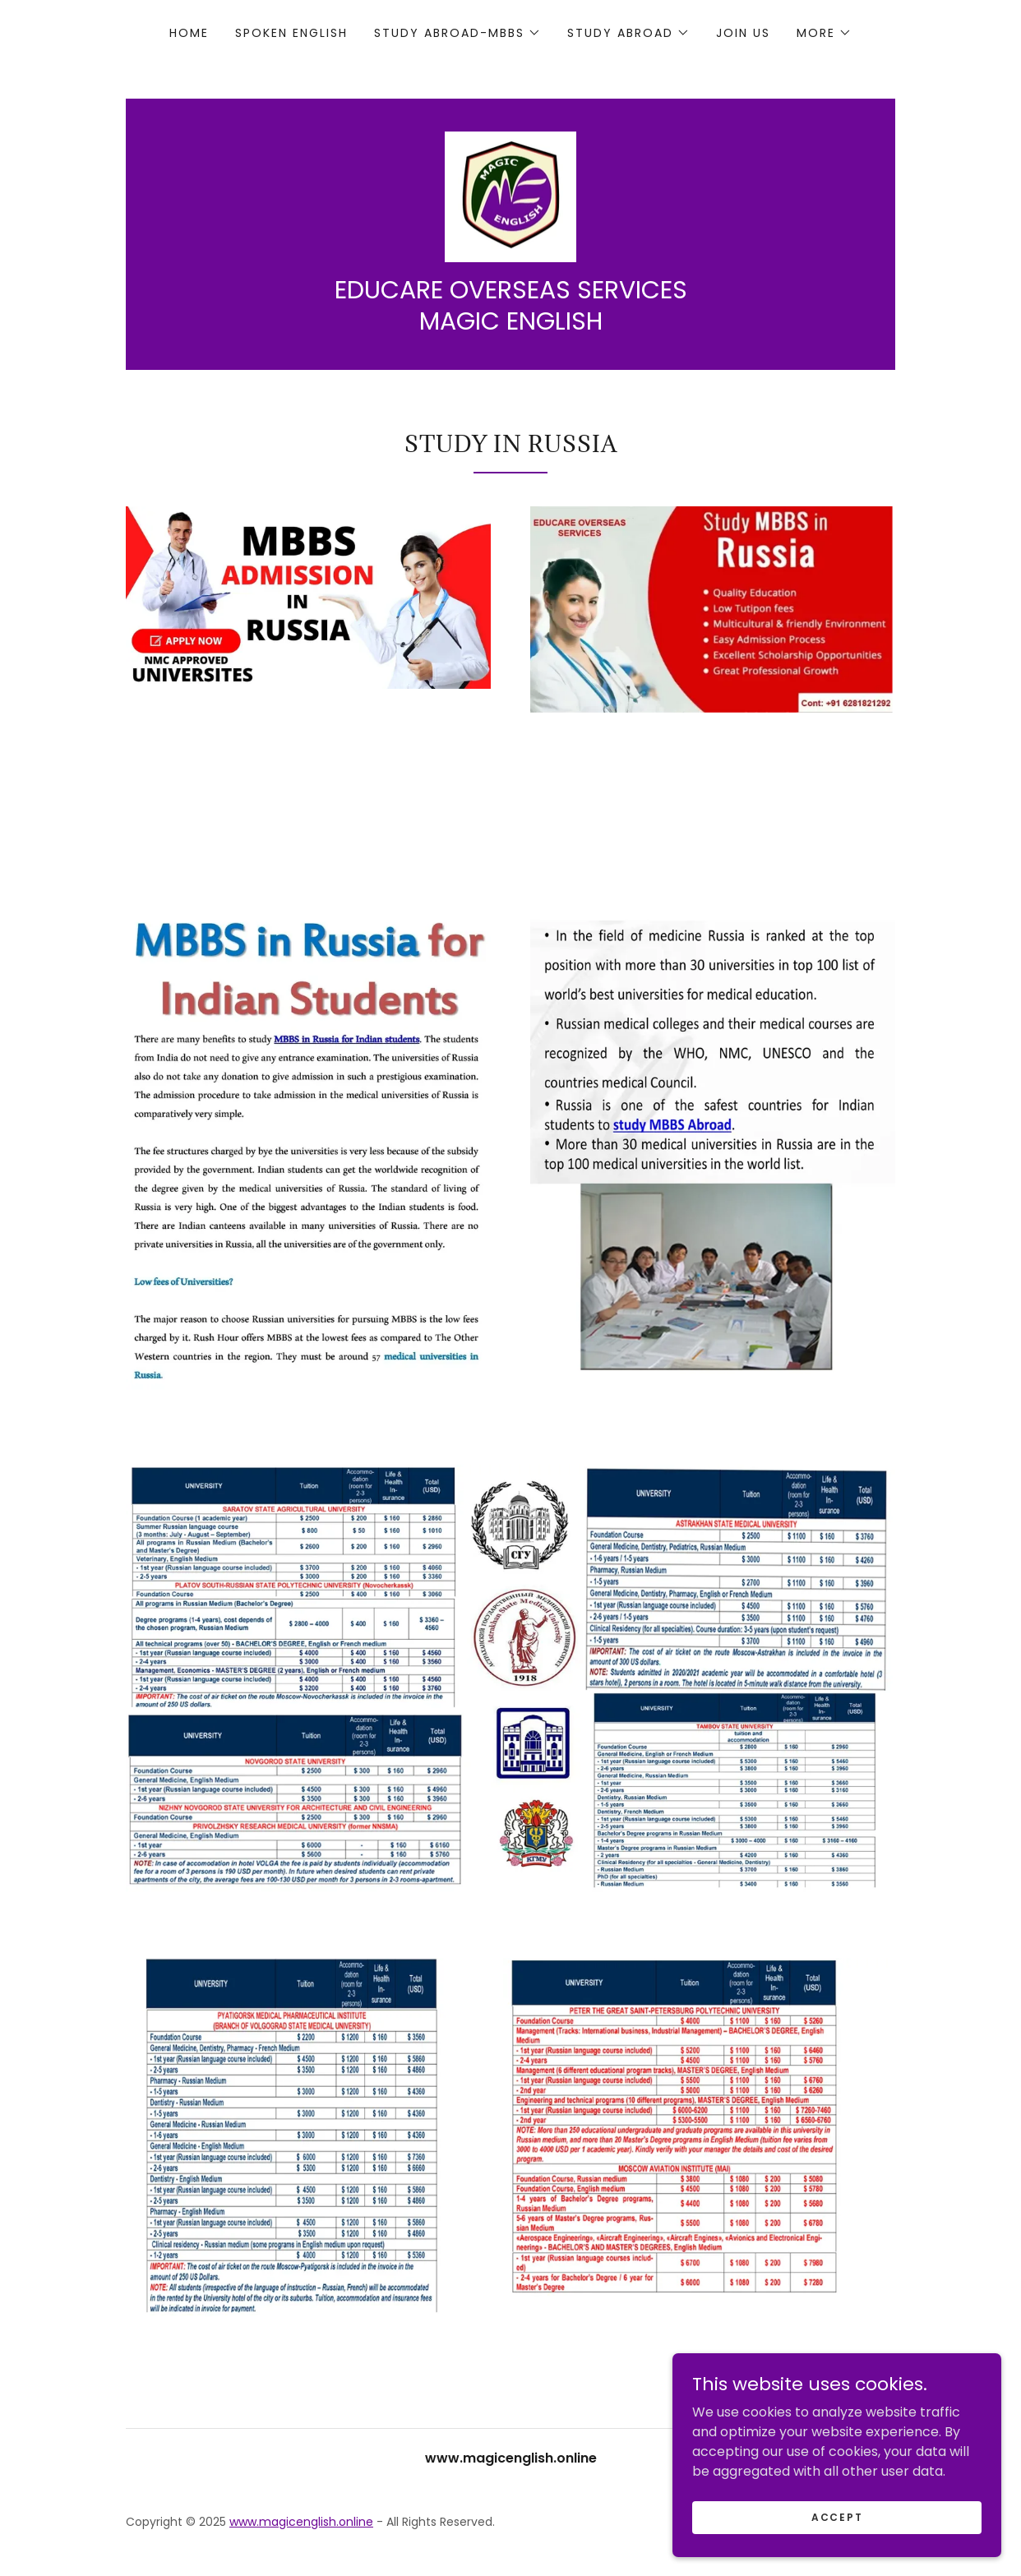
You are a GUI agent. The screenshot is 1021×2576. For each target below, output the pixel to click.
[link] (510, 196)
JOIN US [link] (743, 33)
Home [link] (189, 33)
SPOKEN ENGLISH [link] (291, 33)
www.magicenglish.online (301, 2522)
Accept (836, 2516)
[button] (457, 33)
